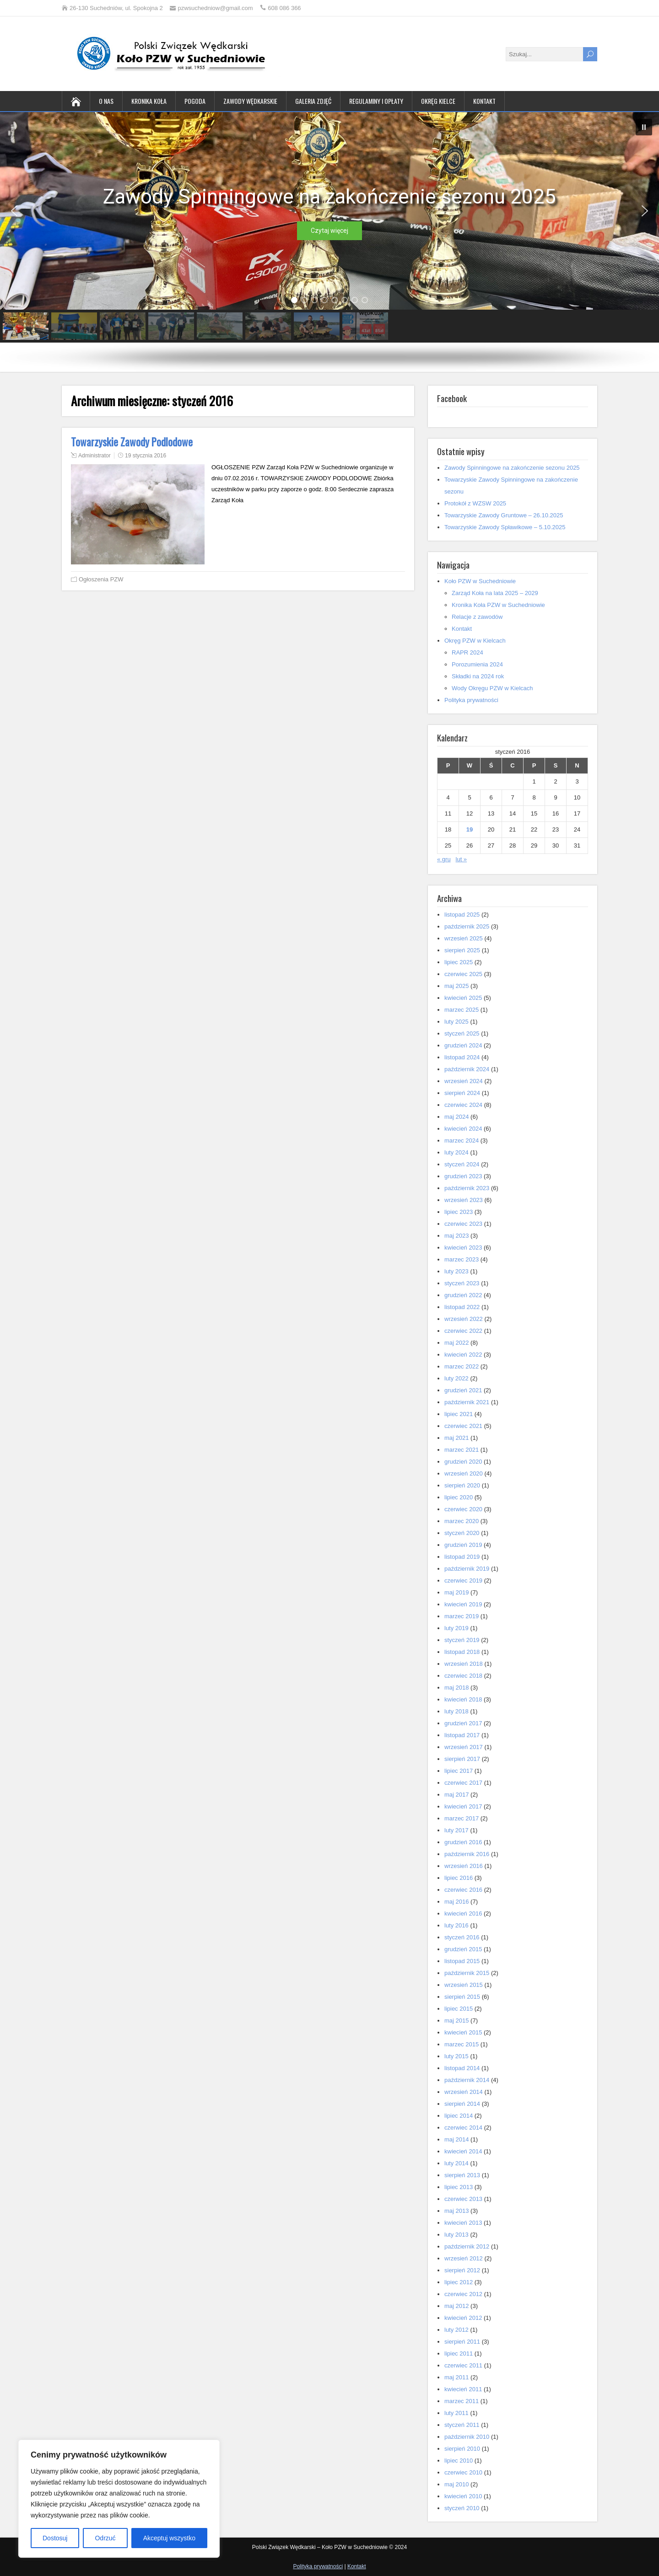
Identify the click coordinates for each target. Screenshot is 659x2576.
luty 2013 (456, 2234)
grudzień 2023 (463, 1176)
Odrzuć (105, 2538)
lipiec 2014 (458, 2115)
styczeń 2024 (462, 1164)
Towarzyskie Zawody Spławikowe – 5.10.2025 (504, 527)
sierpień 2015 (462, 1996)
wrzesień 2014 (463, 2091)
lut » (461, 859)
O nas (106, 101)
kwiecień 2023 (463, 1247)
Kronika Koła (149, 101)
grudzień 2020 (463, 1461)
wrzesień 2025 (463, 938)
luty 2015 (456, 2056)
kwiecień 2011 (463, 2389)
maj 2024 (456, 1116)
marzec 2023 (461, 1259)
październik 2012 (466, 2246)
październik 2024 (466, 1069)
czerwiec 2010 (463, 2472)
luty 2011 (456, 2413)
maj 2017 (456, 1794)
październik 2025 (466, 926)
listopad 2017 (462, 1735)
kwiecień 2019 (463, 1604)
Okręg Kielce (438, 101)
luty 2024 (456, 1152)
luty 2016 (456, 1925)
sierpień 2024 (462, 1092)
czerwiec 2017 (463, 1782)
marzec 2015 (461, 2044)
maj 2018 (456, 1687)
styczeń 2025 (462, 1033)
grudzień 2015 (463, 1949)
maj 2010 (456, 2484)
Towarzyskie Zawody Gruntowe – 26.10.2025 (503, 515)
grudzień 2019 (463, 1544)
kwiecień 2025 (463, 997)
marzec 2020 (461, 1521)
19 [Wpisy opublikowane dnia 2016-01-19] (469, 829)
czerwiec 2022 (463, 1330)
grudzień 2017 (463, 1723)
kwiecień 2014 (463, 2151)
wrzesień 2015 (463, 1984)
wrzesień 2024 (463, 1081)
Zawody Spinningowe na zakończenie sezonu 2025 (512, 467)
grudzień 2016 (463, 1842)
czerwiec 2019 (463, 1580)
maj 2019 (456, 1592)
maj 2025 (456, 985)
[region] (119, 2499)
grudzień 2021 (463, 1390)
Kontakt (484, 101)
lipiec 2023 (458, 1211)
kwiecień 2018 (463, 1699)
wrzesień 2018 (463, 1663)
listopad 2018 (462, 1651)
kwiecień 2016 (463, 1913)
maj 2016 (456, 1901)
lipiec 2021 (458, 1414)
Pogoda (194, 101)
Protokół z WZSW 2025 (475, 503)
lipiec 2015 (458, 2008)
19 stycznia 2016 (145, 455)
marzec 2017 (461, 1818)
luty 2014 (456, 2163)
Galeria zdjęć (313, 101)
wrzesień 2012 (463, 2258)
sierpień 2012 (462, 2270)
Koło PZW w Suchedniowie (480, 581)
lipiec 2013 (458, 2187)
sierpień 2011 (462, 2341)
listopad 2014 (462, 2068)
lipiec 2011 (458, 2353)
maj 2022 (456, 1342)
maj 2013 (456, 2210)
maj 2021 (456, 1437)
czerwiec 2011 (463, 2365)
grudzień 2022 (463, 1295)
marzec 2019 (461, 1616)
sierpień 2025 (462, 950)
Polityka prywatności (471, 700)
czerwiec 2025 (463, 974)
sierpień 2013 (462, 2175)
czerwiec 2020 (463, 1509)
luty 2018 (456, 1711)
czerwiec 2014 (463, 2127)
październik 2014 (466, 2080)
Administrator (94, 455)
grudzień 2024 (463, 1045)
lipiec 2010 (458, 2460)
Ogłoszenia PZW (101, 579)
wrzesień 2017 (463, 1747)
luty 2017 (456, 1830)
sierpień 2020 (462, 1485)
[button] (644, 127)
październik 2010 (466, 2436)
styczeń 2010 (462, 2508)
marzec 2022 (461, 1366)
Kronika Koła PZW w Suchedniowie (498, 604)
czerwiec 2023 (463, 1223)
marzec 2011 (461, 2401)
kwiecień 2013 (463, 2222)
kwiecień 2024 (463, 1128)
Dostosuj (55, 2538)
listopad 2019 (462, 1556)
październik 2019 (466, 1568)
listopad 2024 (462, 1057)
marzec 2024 (461, 1140)
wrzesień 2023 (463, 1200)
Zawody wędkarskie (250, 101)
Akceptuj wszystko (169, 2538)
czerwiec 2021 (463, 1425)
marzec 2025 (461, 1009)
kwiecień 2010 (463, 2496)
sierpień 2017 (462, 1758)
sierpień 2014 (462, 2103)
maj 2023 (456, 1235)
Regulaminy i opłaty (376, 101)
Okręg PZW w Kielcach (475, 640)
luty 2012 (456, 2329)
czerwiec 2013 (463, 2198)
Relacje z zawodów (477, 616)
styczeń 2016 (462, 1937)
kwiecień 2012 (463, 2317)
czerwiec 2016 (463, 1889)
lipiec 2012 (458, 2282)
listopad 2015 (462, 1961)
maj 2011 (456, 2377)
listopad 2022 (462, 1307)
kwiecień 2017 (463, 1806)
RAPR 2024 (467, 652)
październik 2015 (466, 1973)
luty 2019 (456, 1628)
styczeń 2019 (462, 1640)
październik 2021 (466, 1402)
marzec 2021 (461, 1449)
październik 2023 (466, 1188)
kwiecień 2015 (463, 2032)
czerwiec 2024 (463, 1104)
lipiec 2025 (458, 962)
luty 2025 (456, 1021)
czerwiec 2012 (463, 2294)
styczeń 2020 (462, 1533)
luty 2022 (456, 1378)
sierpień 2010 (462, 2448)
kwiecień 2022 (463, 1354)
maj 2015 (456, 2020)
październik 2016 (466, 1854)
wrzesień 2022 (463, 1318)
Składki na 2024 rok (478, 676)
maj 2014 (456, 2139)
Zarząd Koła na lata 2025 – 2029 (495, 593)
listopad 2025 (462, 914)
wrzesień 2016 (463, 1865)
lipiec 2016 (458, 1877)
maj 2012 (456, 2305)
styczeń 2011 (462, 2424)
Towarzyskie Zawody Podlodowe (132, 442)
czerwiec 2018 (463, 1675)
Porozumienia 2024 (477, 664)
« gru (444, 859)
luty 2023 (456, 1271)
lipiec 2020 (458, 1497)
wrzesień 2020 (463, 1473)
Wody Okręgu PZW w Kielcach (492, 688)
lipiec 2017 (458, 1770)
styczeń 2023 (462, 1283)
